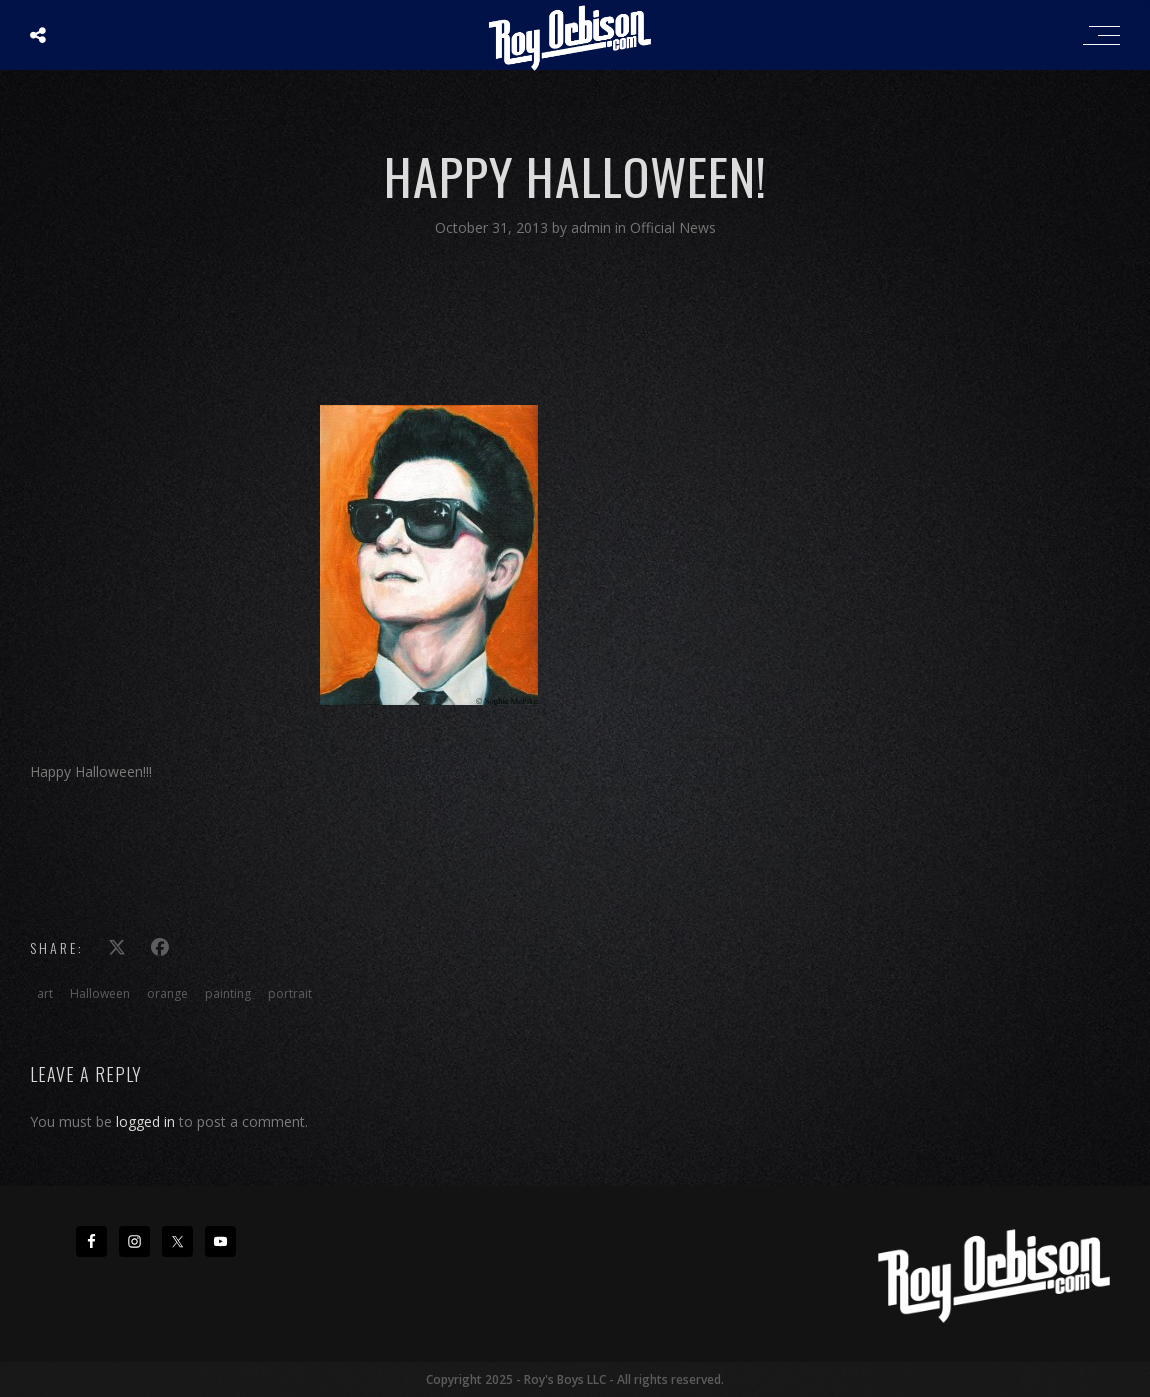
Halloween (100, 993)
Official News (673, 227)
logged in (145, 1121)
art (45, 993)
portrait (290, 993)
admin (593, 227)
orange (167, 993)
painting (228, 993)
